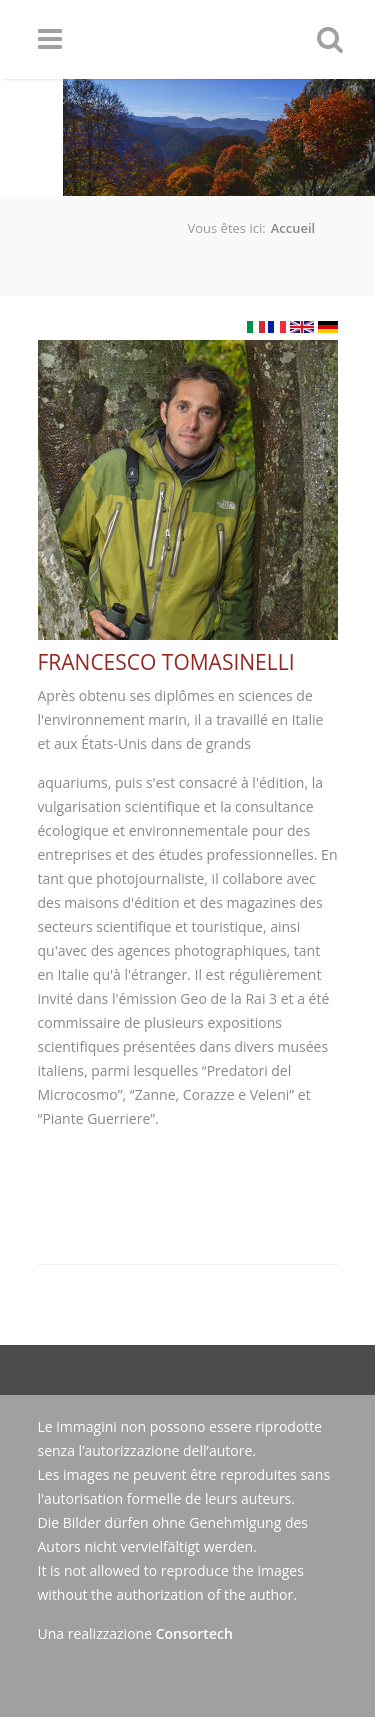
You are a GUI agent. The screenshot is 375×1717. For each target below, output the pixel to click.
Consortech (194, 1633)
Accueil (293, 228)
